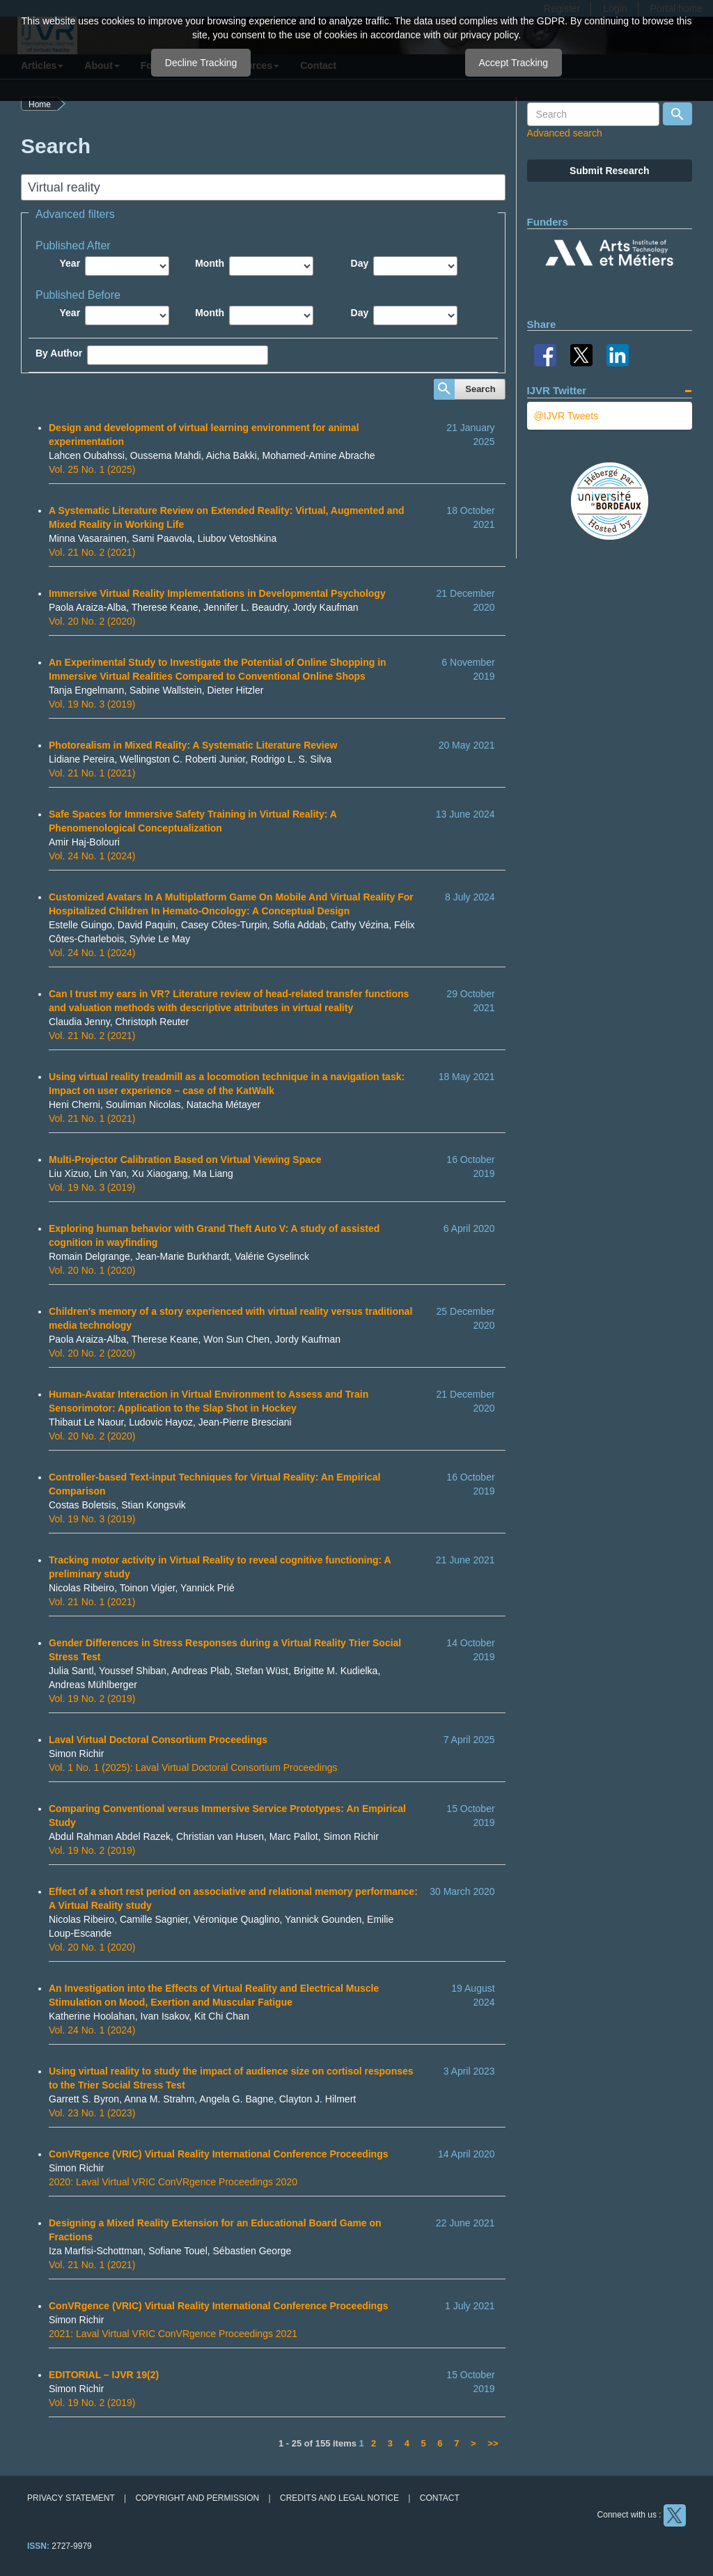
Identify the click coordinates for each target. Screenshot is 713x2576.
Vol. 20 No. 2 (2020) (92, 621)
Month (209, 263)
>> (492, 2443)
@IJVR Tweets (566, 415)
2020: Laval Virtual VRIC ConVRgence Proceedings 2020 (173, 2181)
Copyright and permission (197, 2498)
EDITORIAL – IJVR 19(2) (104, 2374)
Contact (440, 2498)
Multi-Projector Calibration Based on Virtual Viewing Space (185, 1159)
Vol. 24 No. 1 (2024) (92, 855)
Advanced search (564, 133)
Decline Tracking (201, 62)
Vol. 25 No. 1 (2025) (92, 469)
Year (70, 263)
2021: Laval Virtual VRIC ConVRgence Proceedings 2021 (173, 2333)
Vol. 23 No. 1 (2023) (92, 2112)
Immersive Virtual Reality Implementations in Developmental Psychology (217, 593)
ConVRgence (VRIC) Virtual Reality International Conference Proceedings (219, 2154)
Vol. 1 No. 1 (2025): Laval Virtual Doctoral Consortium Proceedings (193, 1767)
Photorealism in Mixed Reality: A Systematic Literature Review (193, 745)
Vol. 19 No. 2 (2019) (92, 1698)
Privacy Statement (71, 2498)
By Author (59, 353)
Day (360, 263)
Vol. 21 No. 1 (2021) (92, 773)
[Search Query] (593, 114)
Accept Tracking (514, 62)
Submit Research (609, 170)
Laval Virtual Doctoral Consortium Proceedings (158, 1739)
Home (40, 104)
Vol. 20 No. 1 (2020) (92, 1270)
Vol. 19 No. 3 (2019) (92, 704)
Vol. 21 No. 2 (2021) (92, 552)
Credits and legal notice (339, 2498)
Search (480, 389)
